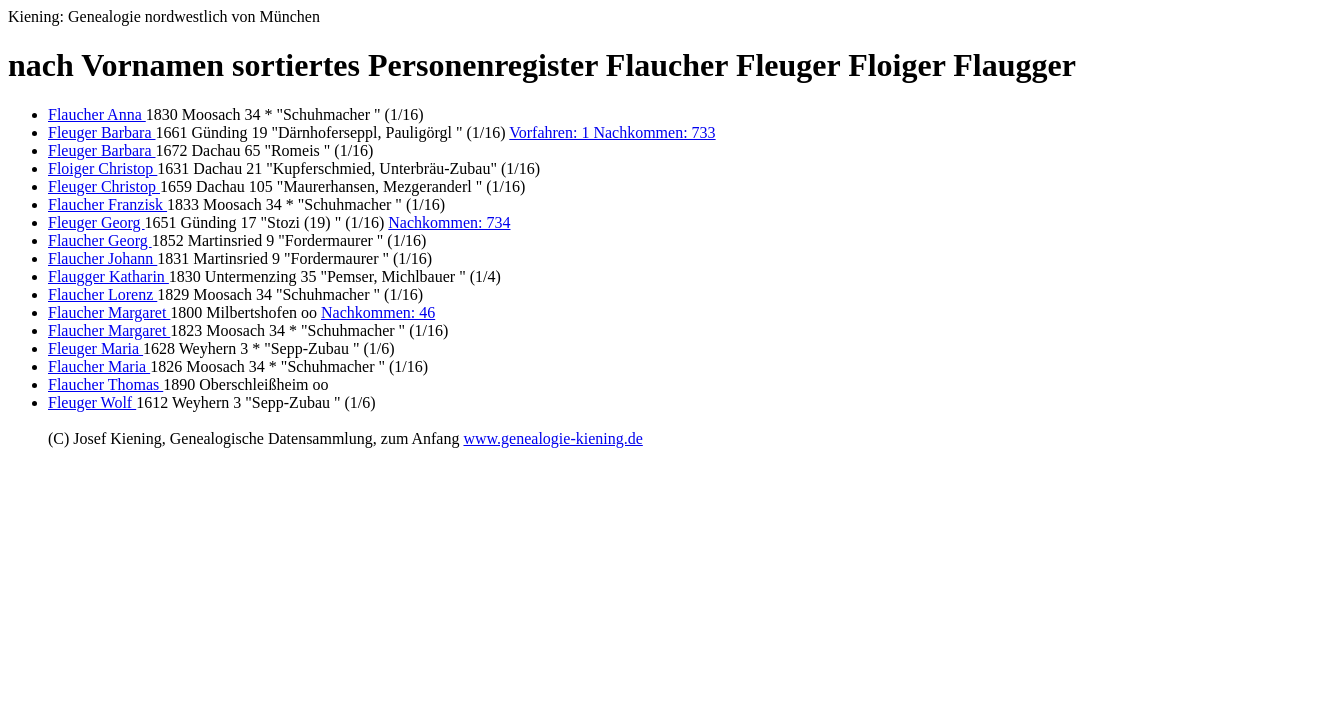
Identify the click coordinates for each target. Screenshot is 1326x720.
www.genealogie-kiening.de (552, 438)
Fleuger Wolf (92, 402)
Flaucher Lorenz (102, 294)
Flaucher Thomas (105, 384)
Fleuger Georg (96, 222)
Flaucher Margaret (109, 312)
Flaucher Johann (102, 258)
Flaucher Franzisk (107, 204)
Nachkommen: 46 (378, 312)
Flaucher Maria (99, 366)
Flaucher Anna (97, 114)
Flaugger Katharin (108, 276)
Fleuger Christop (104, 186)
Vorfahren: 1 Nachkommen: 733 (612, 132)
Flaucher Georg (100, 240)
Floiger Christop (102, 168)
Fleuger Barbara (102, 132)
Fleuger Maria (95, 348)
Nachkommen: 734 (449, 222)
